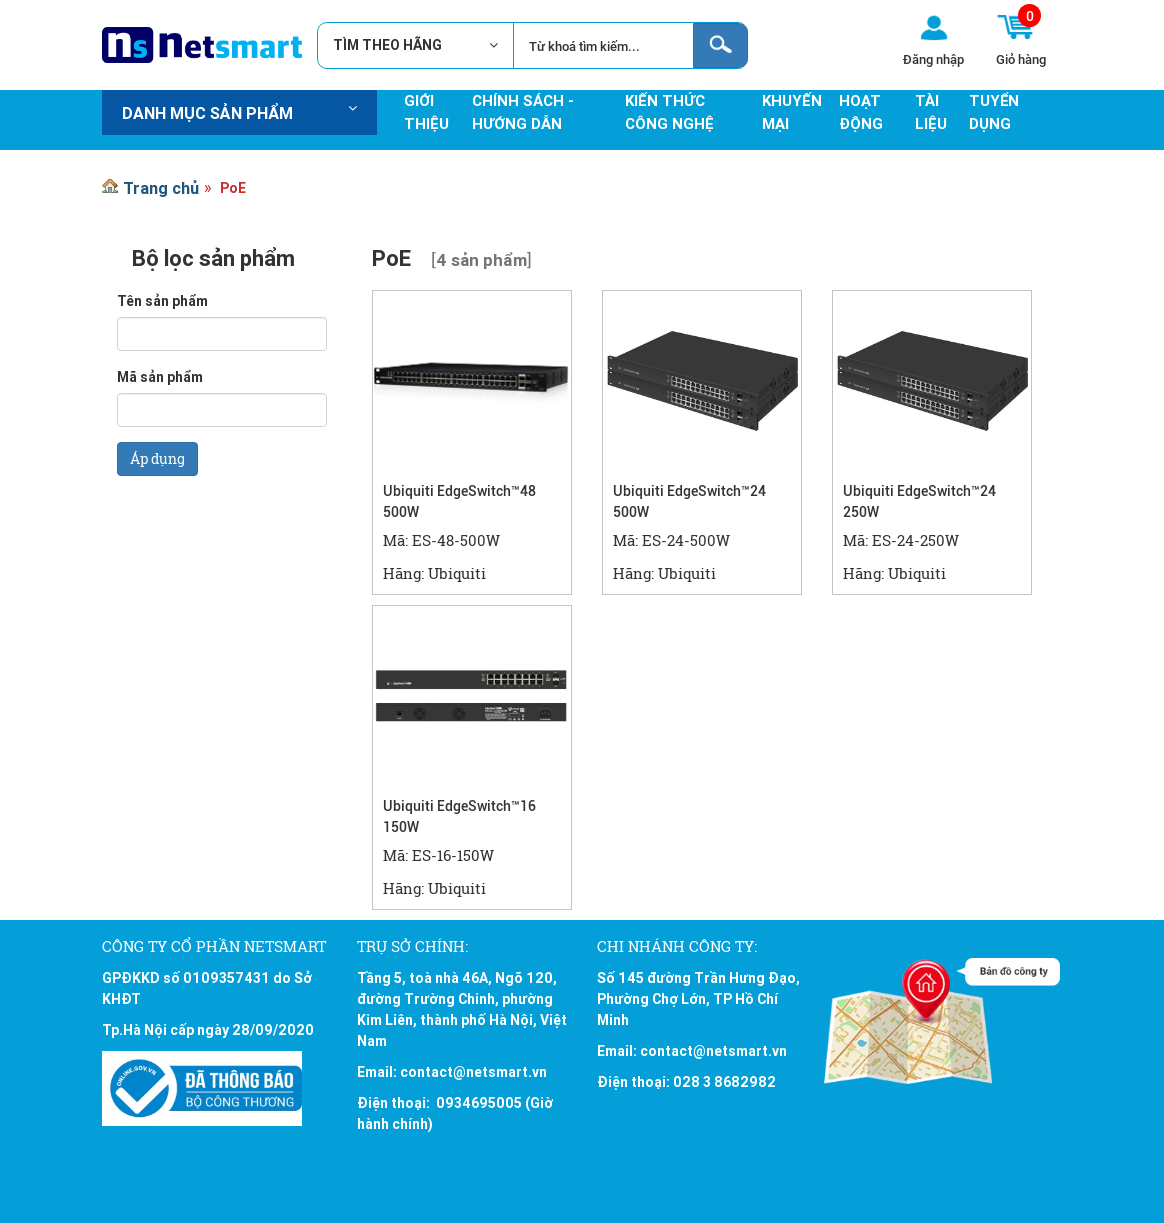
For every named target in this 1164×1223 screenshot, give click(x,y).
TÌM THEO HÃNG (395, 45)
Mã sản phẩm (160, 377)
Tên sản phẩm (162, 301)
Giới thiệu (426, 112)
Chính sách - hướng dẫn (523, 112)
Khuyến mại (792, 112)
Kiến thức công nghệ (669, 112)
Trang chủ (161, 188)
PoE (233, 188)
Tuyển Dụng (994, 112)
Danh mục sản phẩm (239, 113)
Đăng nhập (933, 59)
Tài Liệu (931, 112)
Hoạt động (861, 112)
